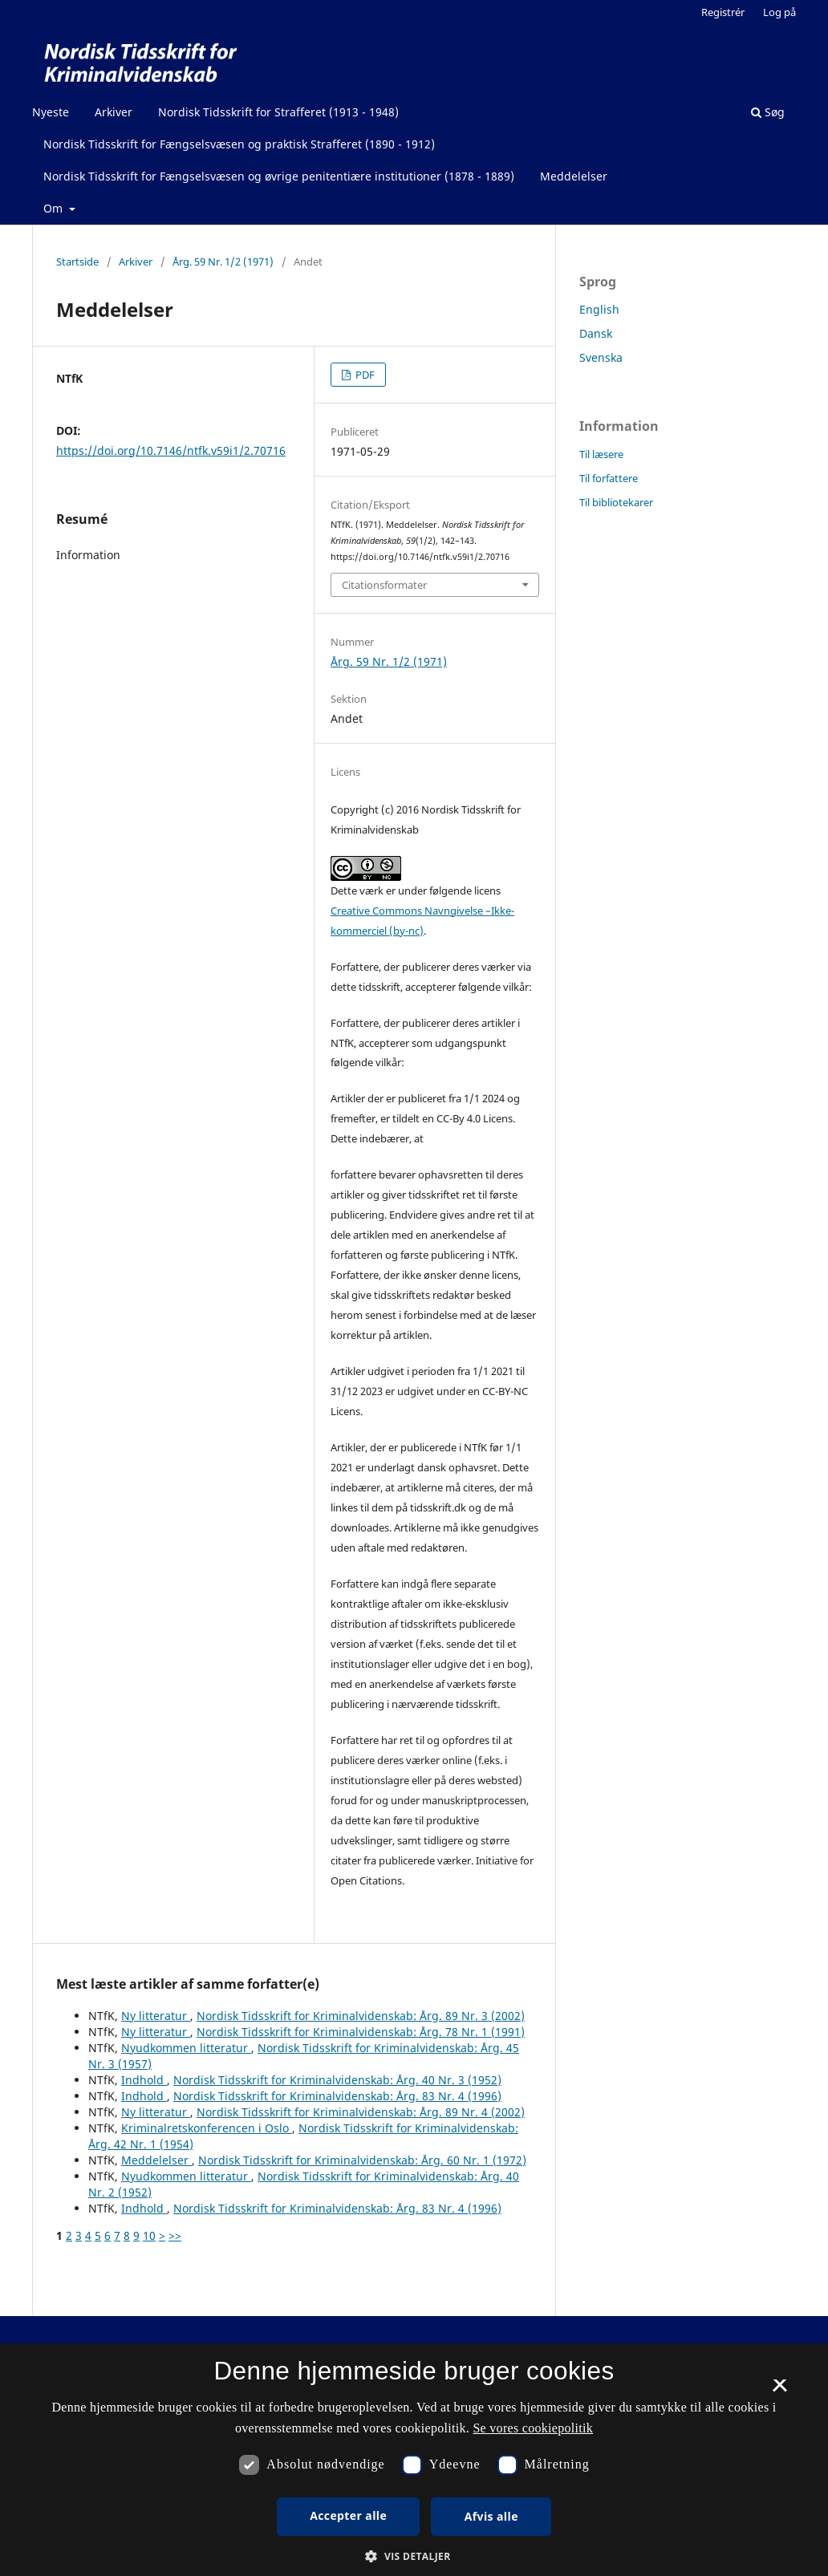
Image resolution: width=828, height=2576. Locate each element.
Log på (779, 12)
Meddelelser (573, 176)
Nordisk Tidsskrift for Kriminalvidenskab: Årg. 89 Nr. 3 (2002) (361, 2015)
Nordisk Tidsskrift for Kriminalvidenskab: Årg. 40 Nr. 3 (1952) (337, 2079)
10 (149, 2235)
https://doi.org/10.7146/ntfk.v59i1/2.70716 (171, 450)
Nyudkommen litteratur (186, 2047)
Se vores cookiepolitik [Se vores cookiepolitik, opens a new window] (533, 2428)
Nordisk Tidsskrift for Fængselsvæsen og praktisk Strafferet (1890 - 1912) (239, 144)
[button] (413, 2556)
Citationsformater (384, 585)
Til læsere (601, 454)
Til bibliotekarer (616, 502)
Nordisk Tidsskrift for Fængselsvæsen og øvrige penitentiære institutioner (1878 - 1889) (278, 176)
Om (54, 208)
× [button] (779, 2390)
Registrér (723, 12)
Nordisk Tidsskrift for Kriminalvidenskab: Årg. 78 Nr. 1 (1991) (361, 2031)
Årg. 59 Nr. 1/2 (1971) (223, 261)
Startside (77, 261)
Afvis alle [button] (491, 2516)
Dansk (595, 333)
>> (174, 2235)
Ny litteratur (155, 2015)
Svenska (601, 357)
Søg (768, 112)
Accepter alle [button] (348, 2515)
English (599, 309)
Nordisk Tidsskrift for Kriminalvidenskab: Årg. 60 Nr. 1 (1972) (362, 2160)
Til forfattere (608, 478)
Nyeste (50, 112)
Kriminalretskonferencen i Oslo (206, 2128)
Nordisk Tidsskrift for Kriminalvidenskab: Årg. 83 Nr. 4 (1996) (337, 2095)
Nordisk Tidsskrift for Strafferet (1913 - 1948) (278, 112)
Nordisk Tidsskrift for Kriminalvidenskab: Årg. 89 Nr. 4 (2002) (361, 2112)
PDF (364, 374)
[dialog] (414, 2459)
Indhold (144, 2079)
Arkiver (113, 112)
